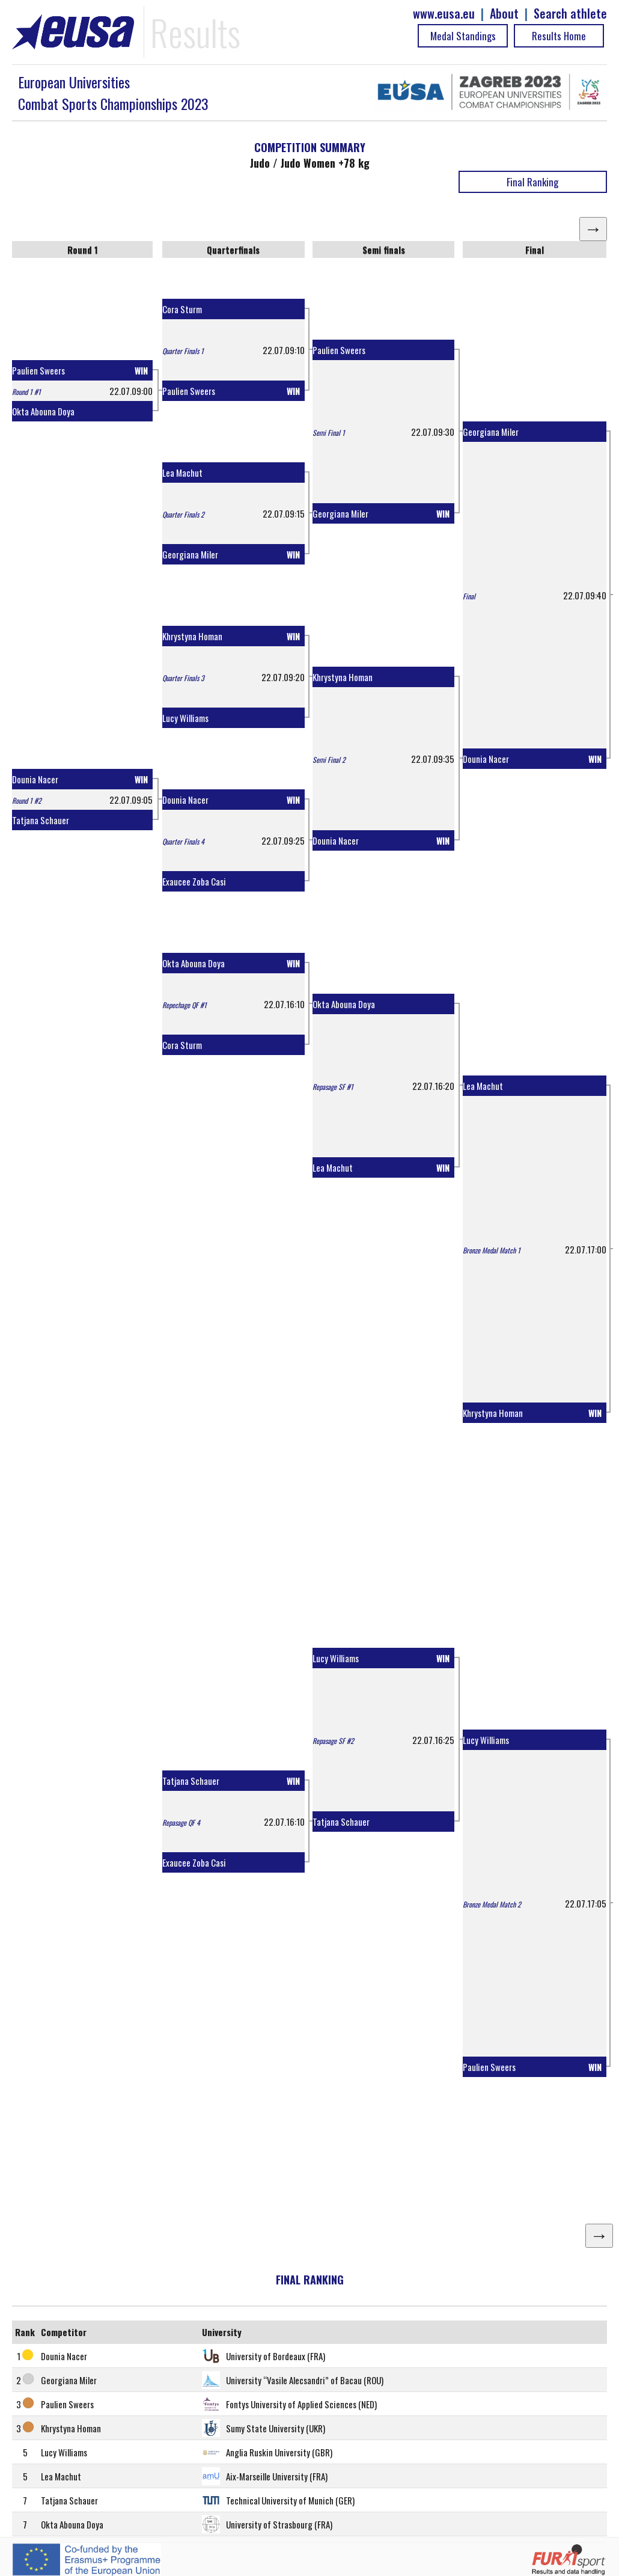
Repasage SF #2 (333, 1741)
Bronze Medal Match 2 (492, 1904)
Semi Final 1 (329, 432)
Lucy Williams (185, 717)
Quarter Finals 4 (183, 841)
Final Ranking (532, 181)
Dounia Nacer (35, 779)
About (504, 13)
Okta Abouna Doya (43, 411)
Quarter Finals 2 (183, 514)
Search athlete (570, 13)
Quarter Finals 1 (183, 351)
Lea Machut (182, 472)
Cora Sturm (182, 309)
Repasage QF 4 (181, 1822)
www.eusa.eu (444, 13)
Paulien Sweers (38, 370)
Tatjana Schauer (40, 820)
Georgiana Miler (190, 554)
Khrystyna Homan (192, 636)
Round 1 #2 (26, 800)
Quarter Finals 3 (183, 678)
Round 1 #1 (26, 392)
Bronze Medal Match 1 (491, 1250)
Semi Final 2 (329, 759)
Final (469, 596)
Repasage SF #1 (333, 1086)
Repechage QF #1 (184, 1005)
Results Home (559, 35)
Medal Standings (463, 35)
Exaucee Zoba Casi (194, 881)
